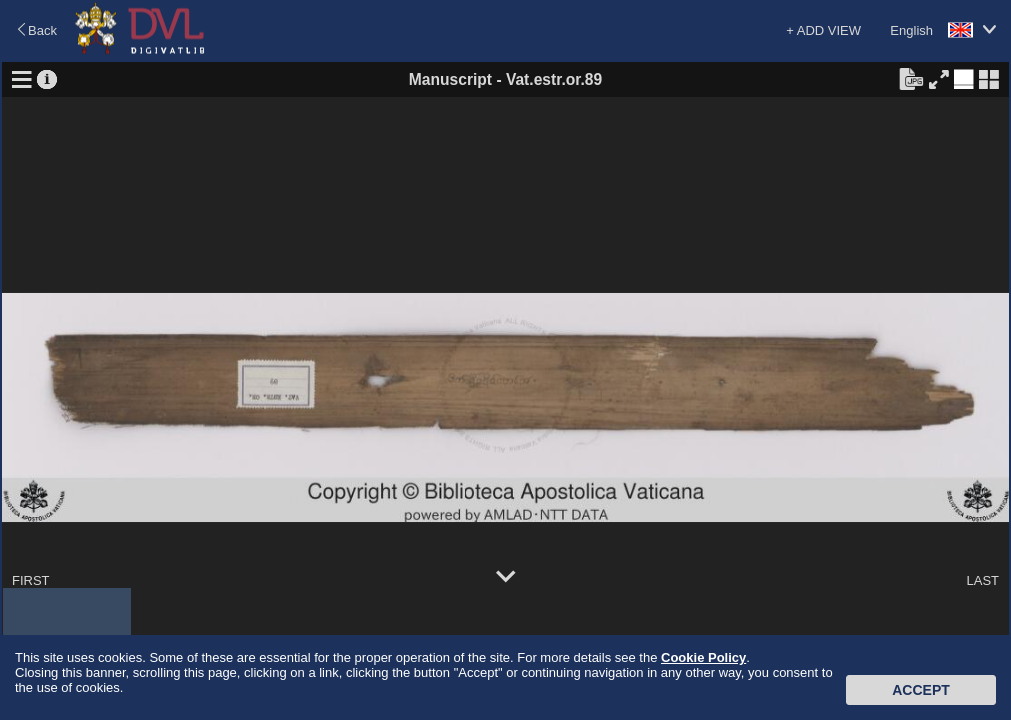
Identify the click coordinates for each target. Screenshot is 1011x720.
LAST (982, 580)
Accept (921, 690)
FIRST (31, 580)
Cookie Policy (703, 657)
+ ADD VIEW (823, 30)
